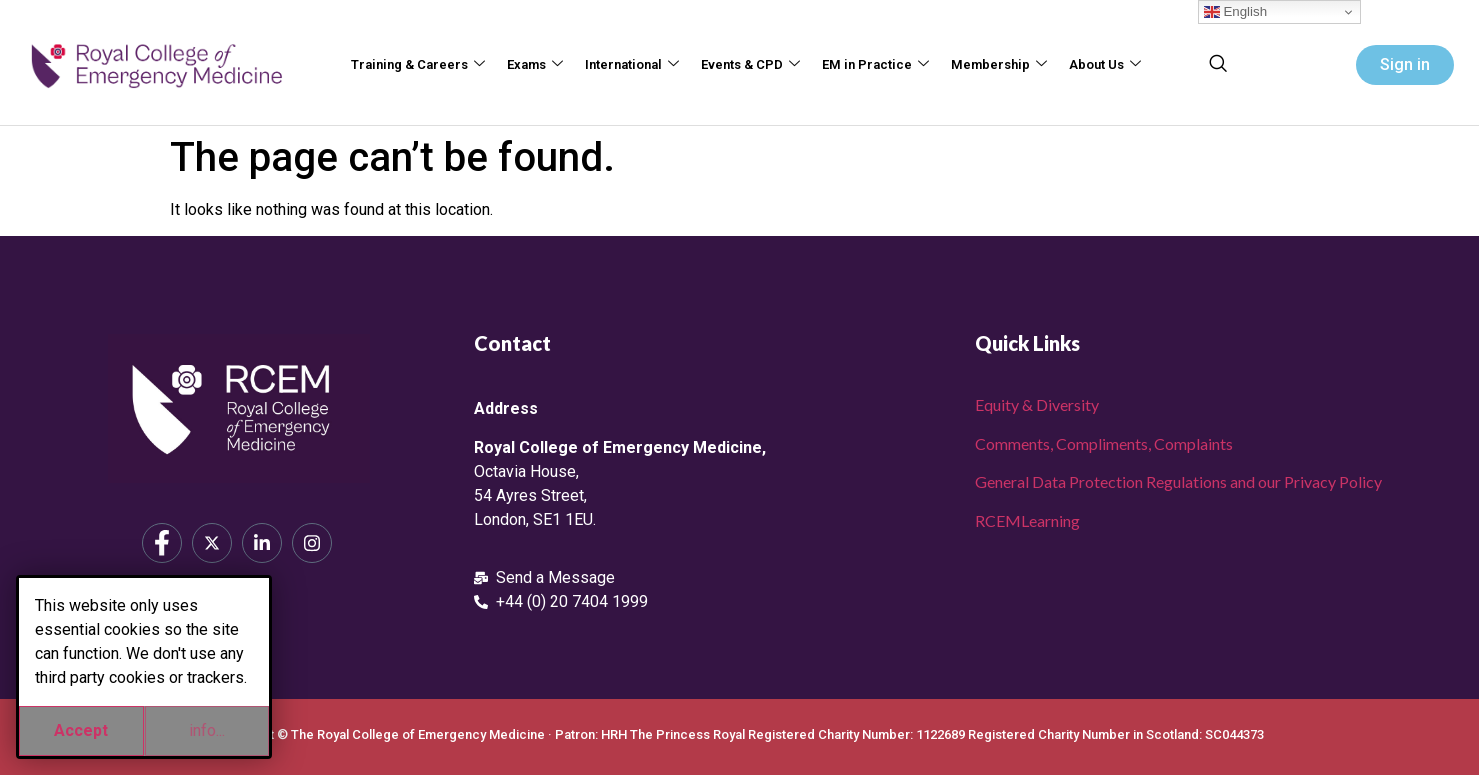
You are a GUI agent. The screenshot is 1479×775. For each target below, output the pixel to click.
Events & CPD (750, 65)
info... (207, 730)
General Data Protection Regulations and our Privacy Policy (1178, 481)
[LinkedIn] (262, 543)
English (1235, 12)
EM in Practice (875, 65)
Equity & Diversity (1037, 404)
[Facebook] (162, 543)
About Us (1105, 65)
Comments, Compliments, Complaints (1104, 443)
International (632, 65)
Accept (81, 730)
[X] (212, 543)
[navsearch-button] (1218, 65)
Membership (999, 65)
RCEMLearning (1027, 520)
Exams (535, 65)
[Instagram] (312, 543)
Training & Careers (418, 65)
